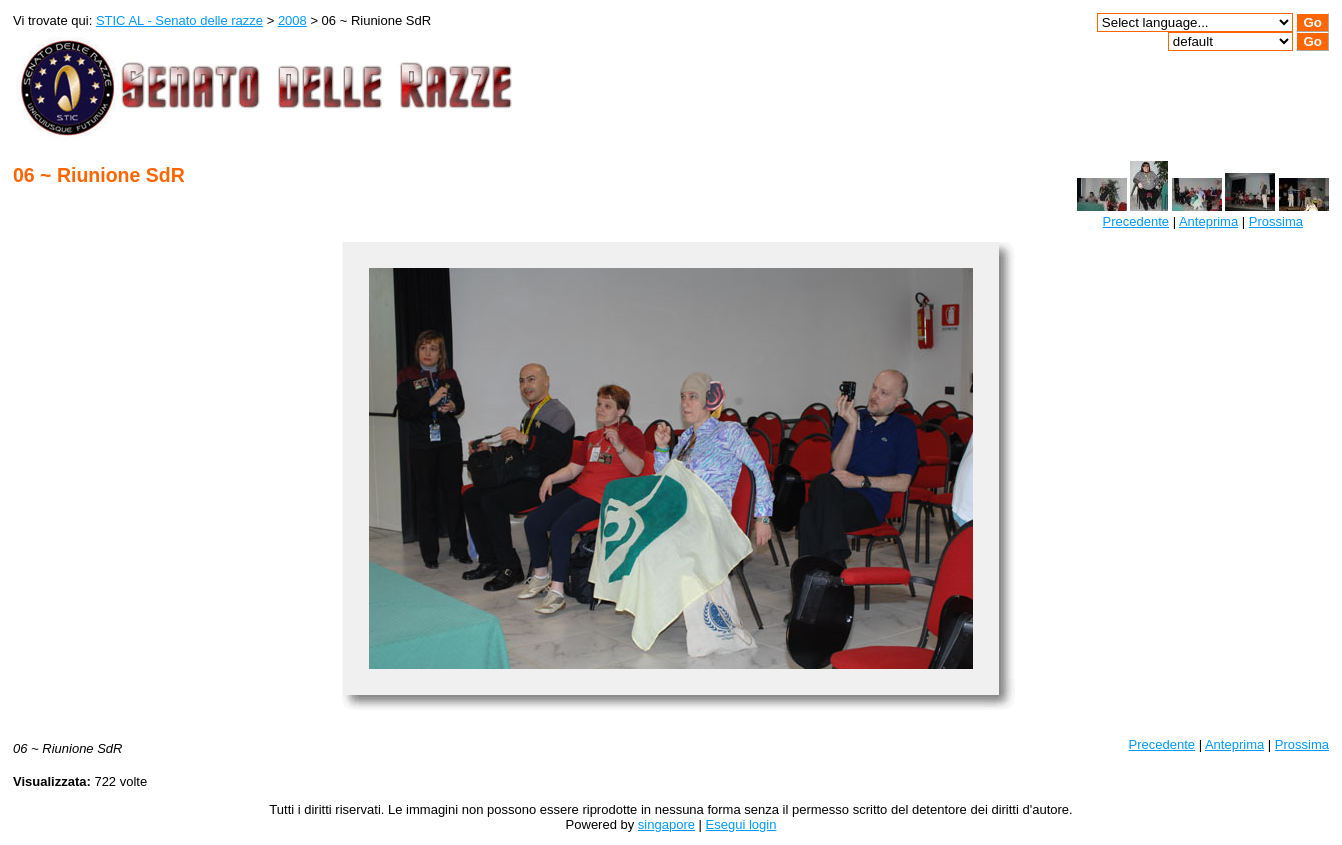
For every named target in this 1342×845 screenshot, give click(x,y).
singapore (666, 824)
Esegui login (741, 824)
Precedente (1136, 221)
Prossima (1276, 221)
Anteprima (1208, 221)
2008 (292, 20)
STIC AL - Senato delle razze (179, 20)
